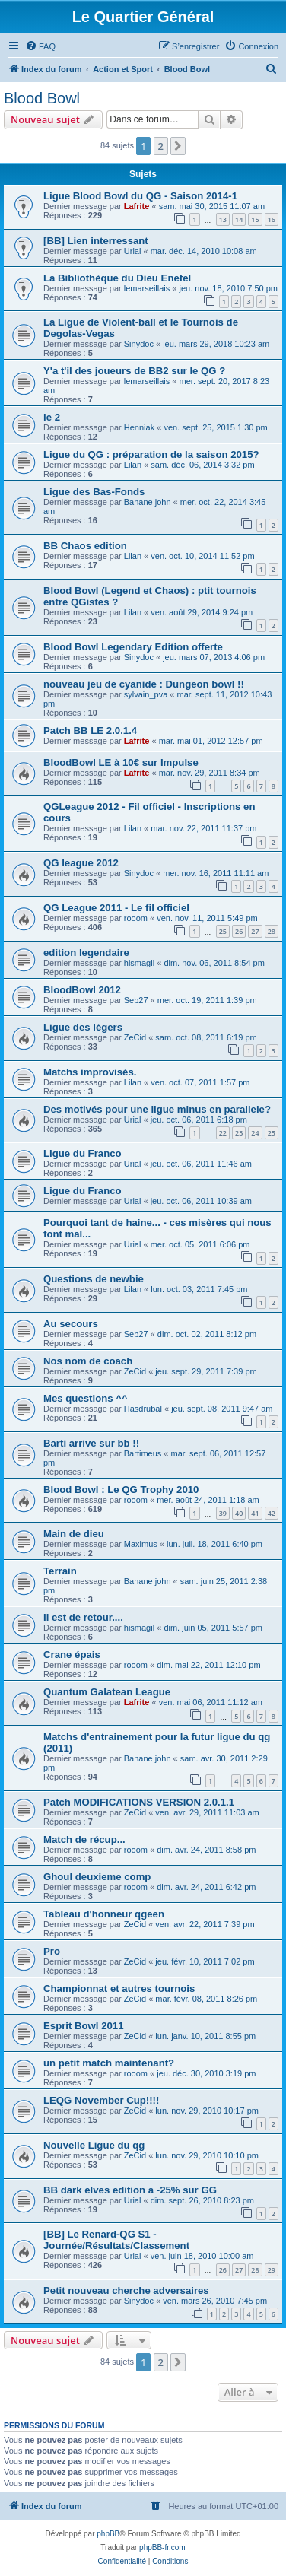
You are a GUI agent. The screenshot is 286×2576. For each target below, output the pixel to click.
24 (255, 1133)
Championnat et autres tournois (119, 1988)
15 (255, 219)
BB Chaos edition (85, 545)
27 (255, 931)
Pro (51, 1951)
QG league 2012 (81, 863)
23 (239, 1133)
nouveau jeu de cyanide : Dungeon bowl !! (143, 684)
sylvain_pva (145, 694)
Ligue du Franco (82, 1153)
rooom (136, 918)
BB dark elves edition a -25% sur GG (130, 2190)
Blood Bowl (42, 98)
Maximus (140, 1543)
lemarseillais (147, 288)
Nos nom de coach (87, 1361)
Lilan (132, 464)
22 (223, 1133)
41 (255, 1513)
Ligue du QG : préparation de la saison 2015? (151, 454)
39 (223, 1513)
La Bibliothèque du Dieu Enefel (117, 278)
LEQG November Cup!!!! (101, 2100)
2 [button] (161, 146)
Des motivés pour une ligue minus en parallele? (157, 1109)
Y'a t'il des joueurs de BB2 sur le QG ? (134, 370)
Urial (132, 251)
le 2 (51, 417)
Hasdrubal (143, 1408)
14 (239, 219)
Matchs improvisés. (89, 1072)
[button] (178, 146)
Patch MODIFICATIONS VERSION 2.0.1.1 (138, 1802)
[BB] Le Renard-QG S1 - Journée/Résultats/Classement (116, 2239)
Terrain (60, 1571)
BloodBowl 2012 (82, 990)
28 (271, 931)
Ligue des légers (82, 1027)
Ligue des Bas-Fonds (94, 491)
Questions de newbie (93, 1279)
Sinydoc (139, 343)
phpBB (108, 2534)
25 (223, 931)
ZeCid (135, 1037)
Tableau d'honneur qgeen (103, 1914)
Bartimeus (143, 1453)
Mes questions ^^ (85, 1398)
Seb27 (136, 1000)
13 (223, 219)
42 (271, 1513)
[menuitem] (40, 46)
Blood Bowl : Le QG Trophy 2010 (121, 1489)
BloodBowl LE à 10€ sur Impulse (121, 762)
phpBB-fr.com (162, 2547)
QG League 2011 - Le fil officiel (116, 907)
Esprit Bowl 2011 (83, 2025)
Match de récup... (84, 1839)
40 (239, 1513)
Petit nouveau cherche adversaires (126, 2290)
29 (271, 2270)
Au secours (70, 1323)
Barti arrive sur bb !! (91, 1443)
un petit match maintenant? (108, 2063)
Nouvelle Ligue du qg (94, 2145)
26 (239, 931)
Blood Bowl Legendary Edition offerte (133, 647)
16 (271, 219)
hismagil (139, 962)
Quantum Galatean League (106, 1692)
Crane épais (71, 1654)
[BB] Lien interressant (95, 240)
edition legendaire (86, 952)
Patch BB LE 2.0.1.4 (90, 730)
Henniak (139, 427)
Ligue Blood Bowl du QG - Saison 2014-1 (140, 196)
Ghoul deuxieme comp (97, 1876)
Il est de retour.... (83, 1617)
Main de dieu (73, 1533)
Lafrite (137, 206)
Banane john (147, 502)
